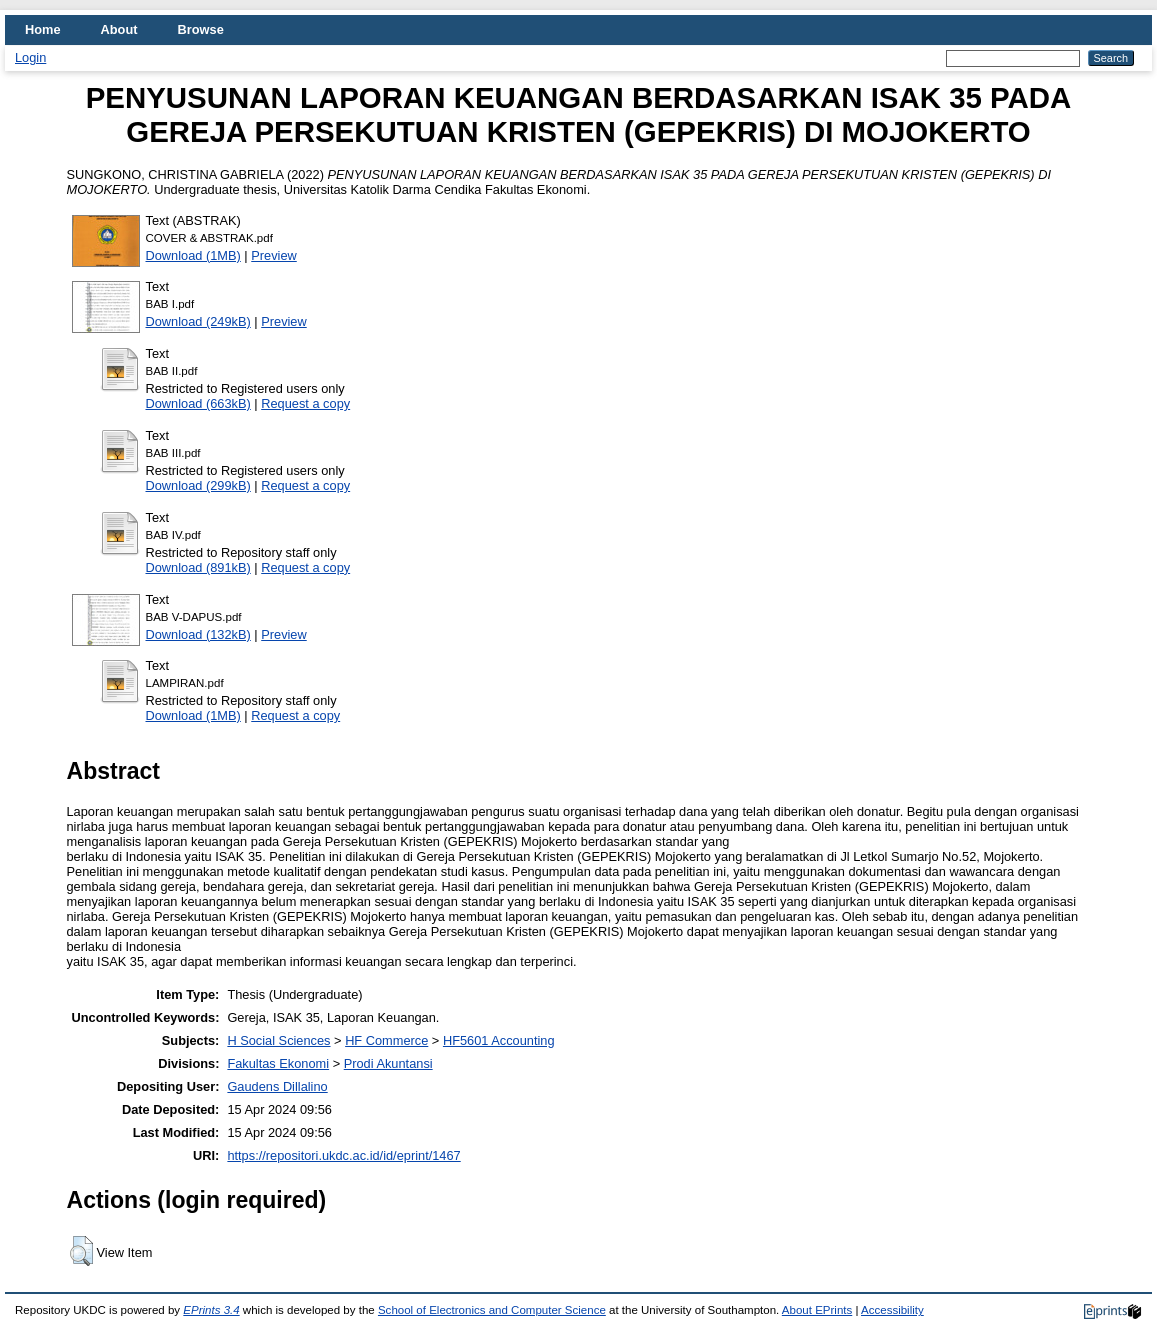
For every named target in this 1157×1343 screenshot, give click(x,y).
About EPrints (817, 1310)
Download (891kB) (198, 567)
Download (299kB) (198, 485)
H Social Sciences (278, 1040)
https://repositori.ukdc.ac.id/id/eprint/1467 (343, 1155)
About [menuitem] (119, 29)
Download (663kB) (198, 403)
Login (30, 57)
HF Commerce (386, 1040)
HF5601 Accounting (499, 1040)
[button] (81, 1251)
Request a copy (305, 403)
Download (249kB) (198, 321)
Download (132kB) (198, 634)
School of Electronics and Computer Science (492, 1310)
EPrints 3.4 (211, 1310)
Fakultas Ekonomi (278, 1063)
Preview (274, 255)
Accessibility (892, 1310)
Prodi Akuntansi (388, 1063)
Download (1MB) (193, 255)
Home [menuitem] (43, 29)
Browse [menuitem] (201, 29)
